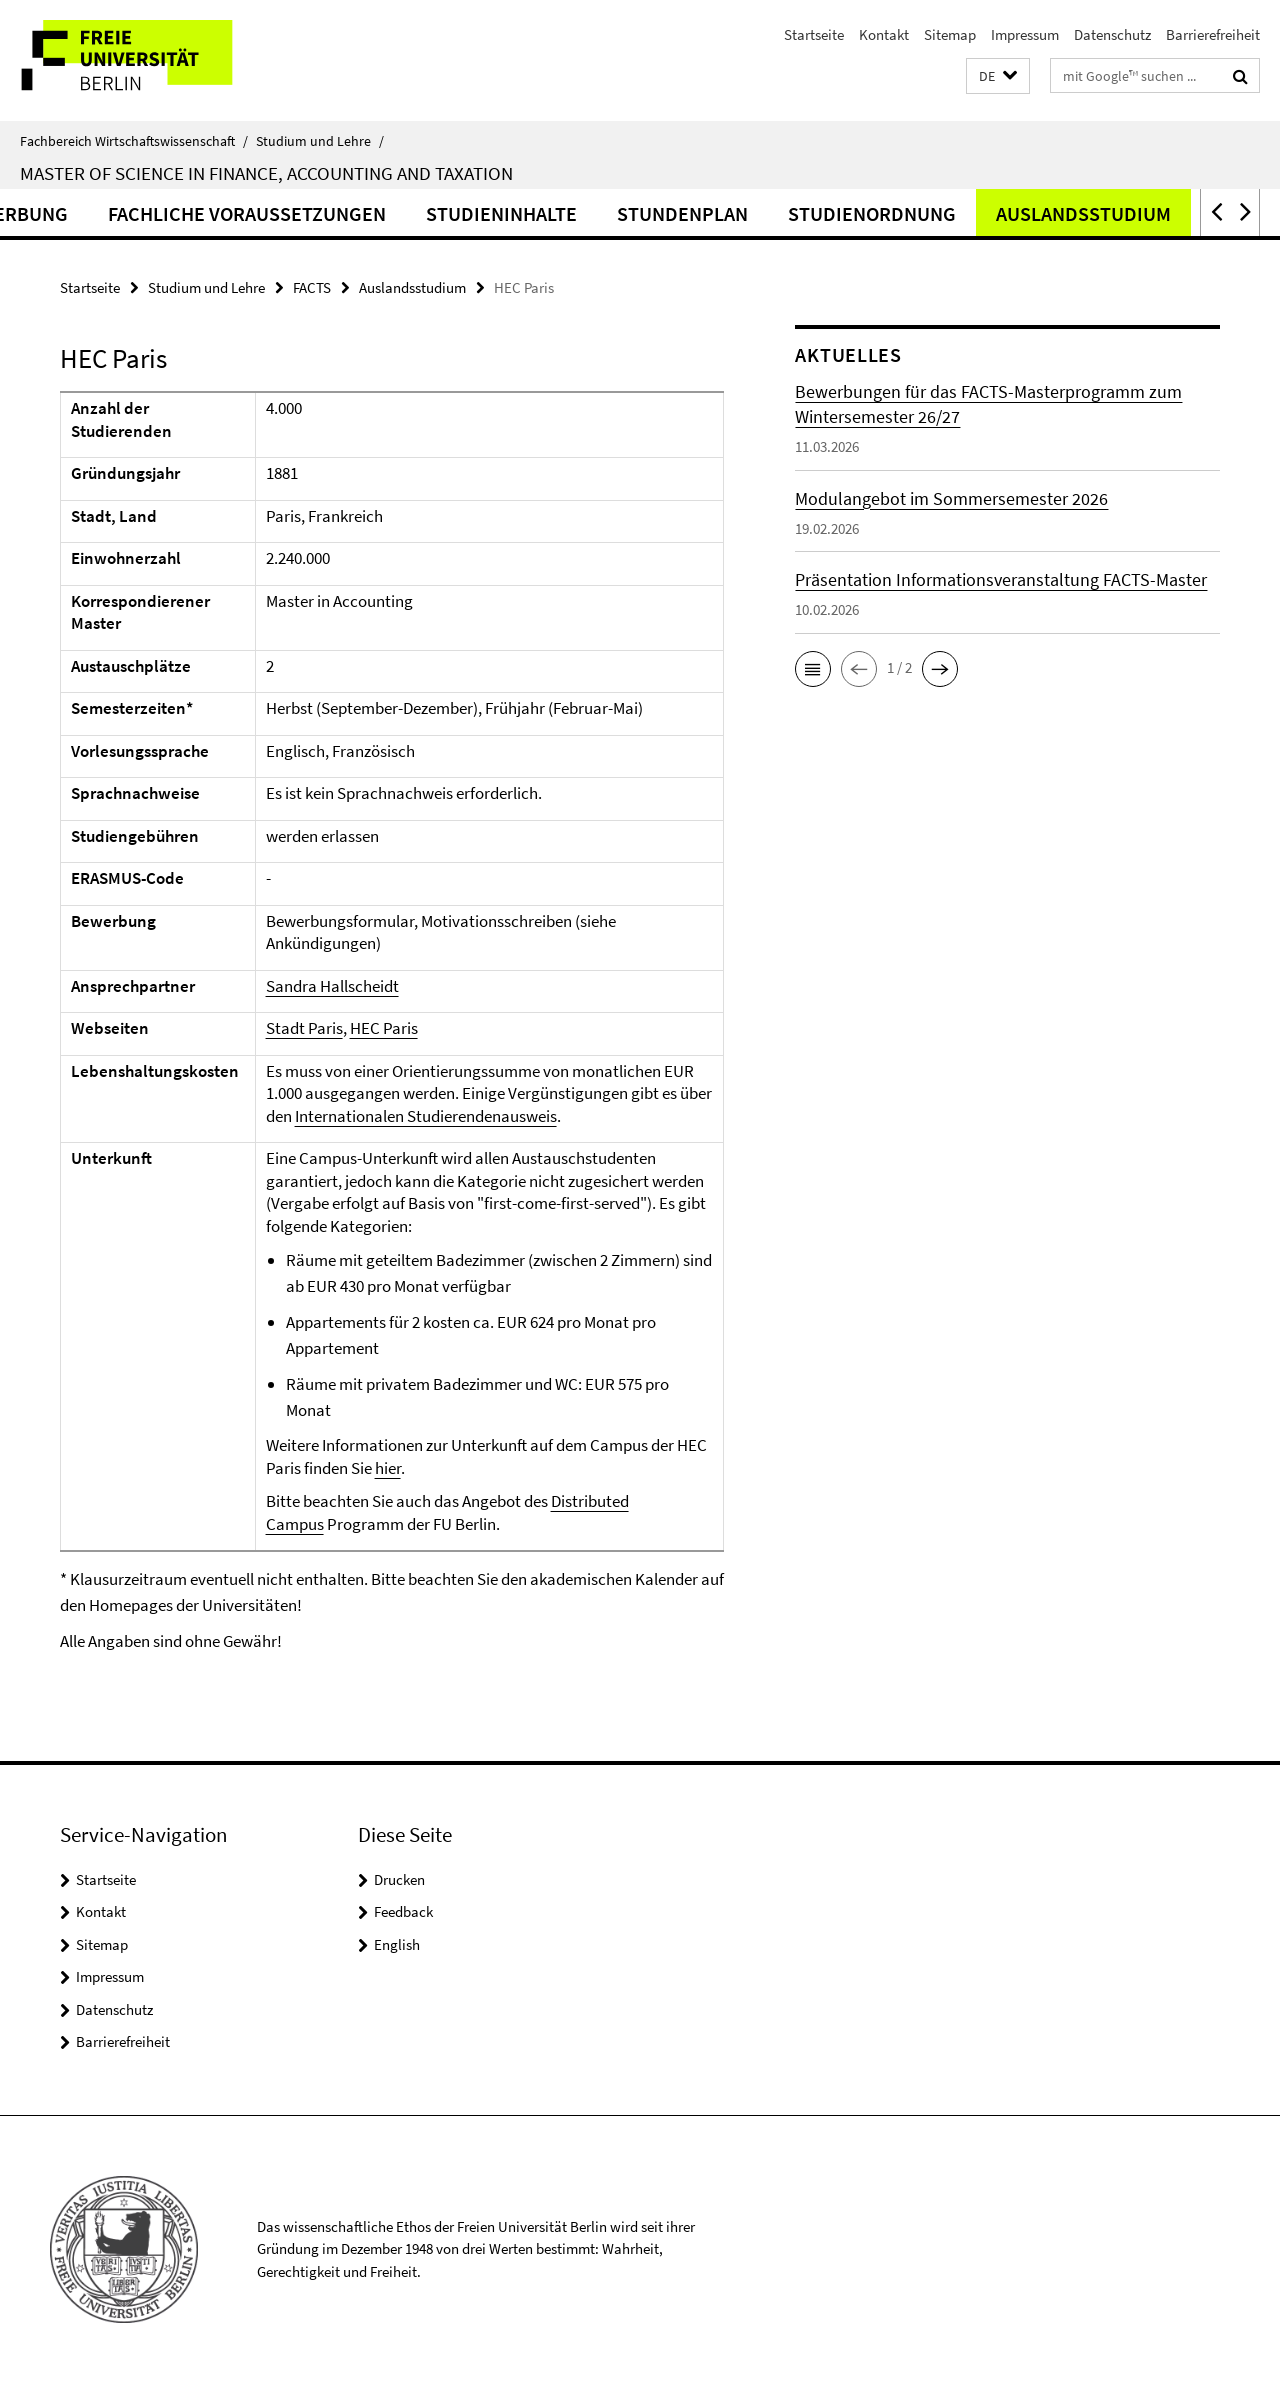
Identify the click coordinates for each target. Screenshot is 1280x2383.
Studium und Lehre (320, 141)
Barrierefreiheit (1213, 34)
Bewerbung (137, 213)
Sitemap (950, 34)
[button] (998, 76)
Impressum (1025, 34)
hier (388, 1468)
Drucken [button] (399, 1879)
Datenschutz (1112, 34)
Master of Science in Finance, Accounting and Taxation (266, 173)
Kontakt (884, 34)
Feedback (403, 1911)
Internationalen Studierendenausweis (426, 1116)
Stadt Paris (304, 1028)
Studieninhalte (627, 213)
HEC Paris (384, 1028)
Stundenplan (808, 213)
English (397, 1944)
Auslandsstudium (412, 287)
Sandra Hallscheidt (332, 986)
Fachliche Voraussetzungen (373, 213)
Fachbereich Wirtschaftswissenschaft (134, 141)
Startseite (814, 34)
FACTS (312, 287)
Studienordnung (998, 213)
